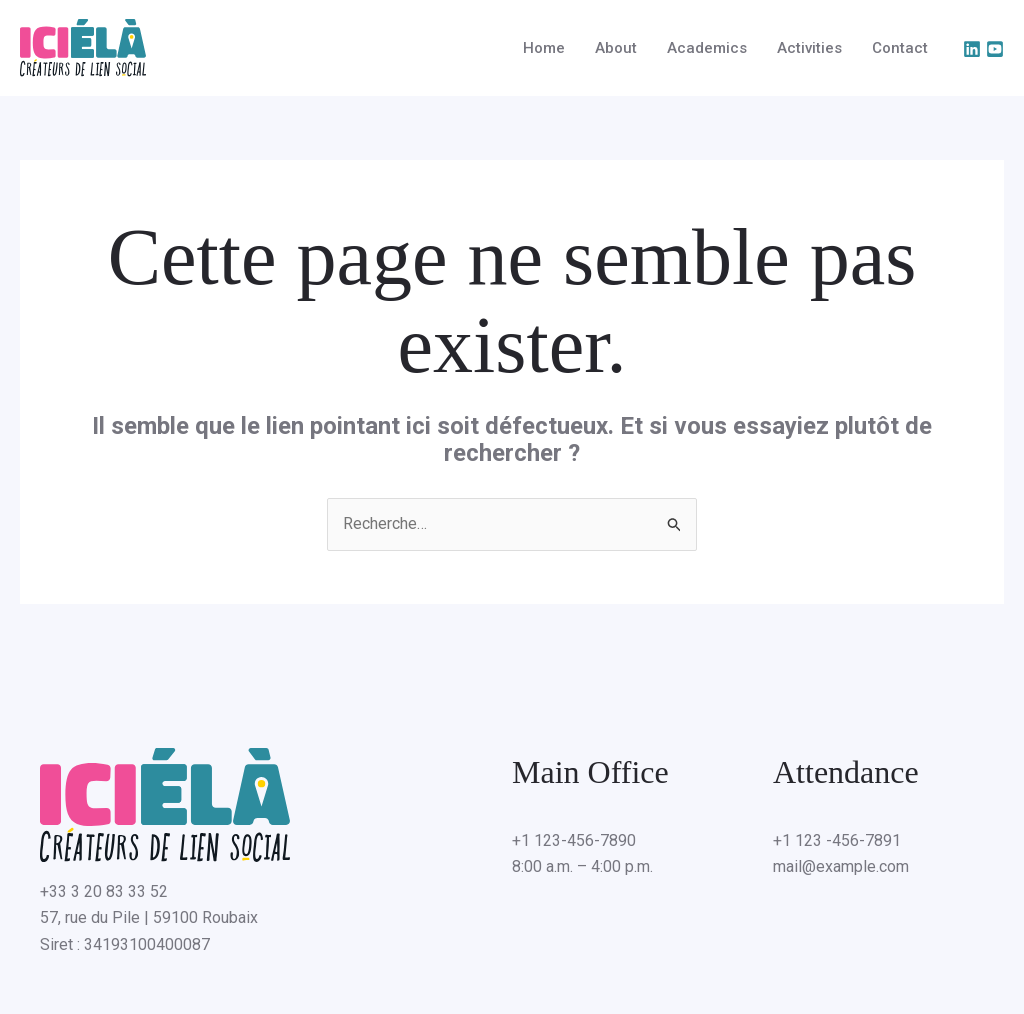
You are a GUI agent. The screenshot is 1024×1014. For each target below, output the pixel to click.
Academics (707, 48)
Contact (900, 48)
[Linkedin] (972, 49)
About (616, 48)
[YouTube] (995, 49)
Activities (809, 48)
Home (544, 48)
